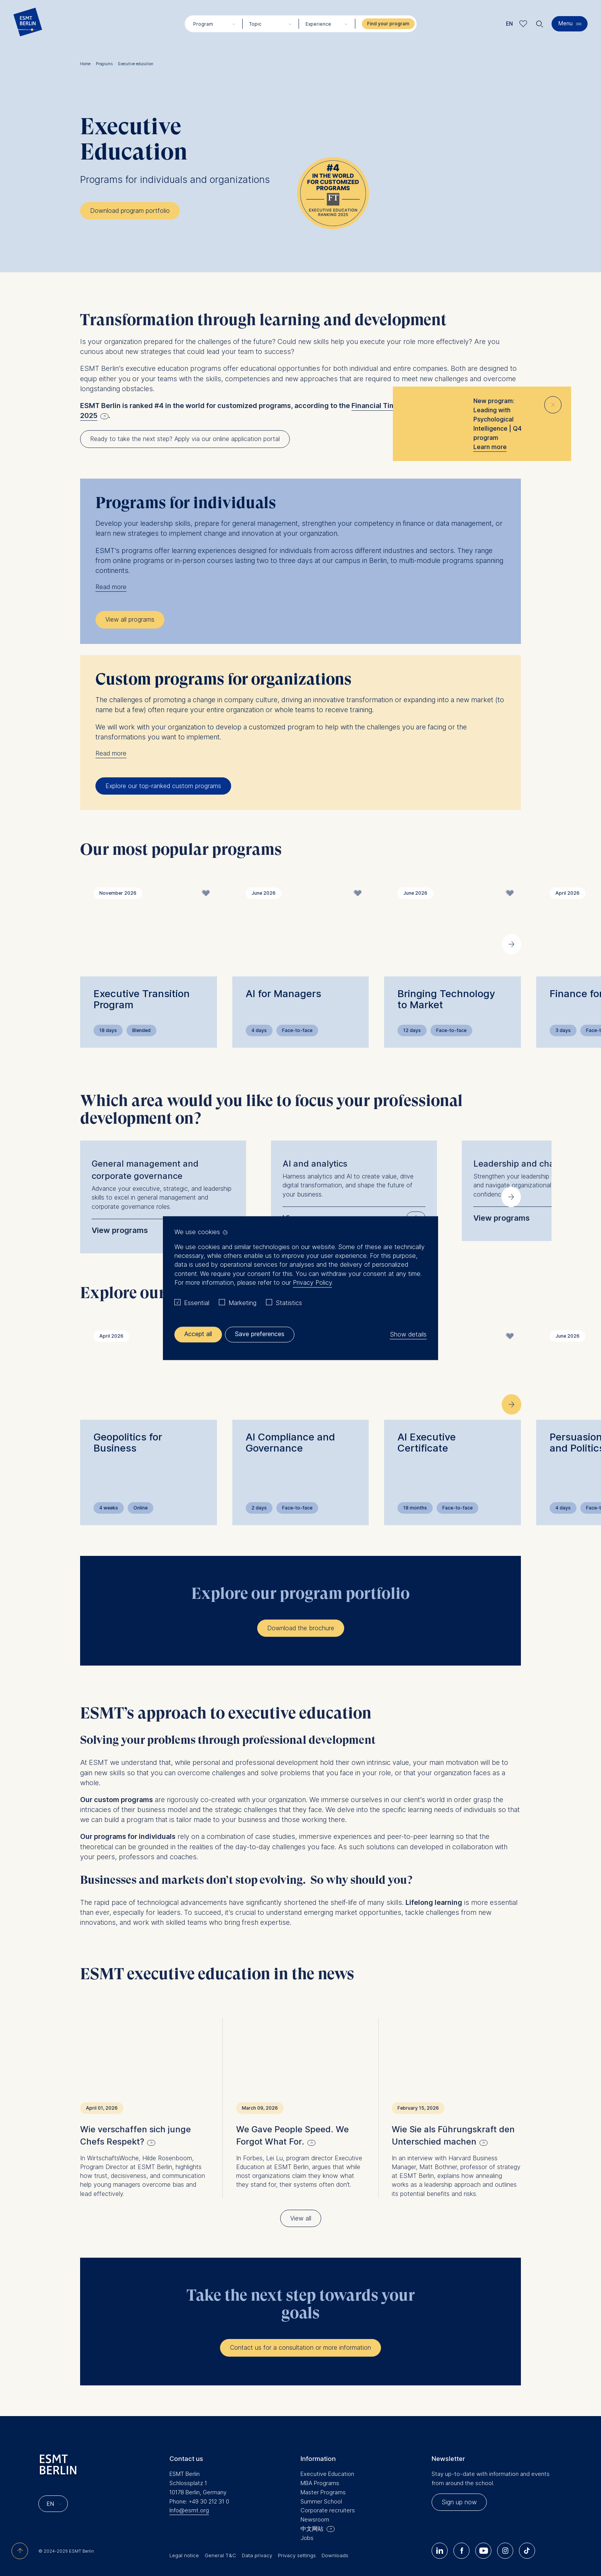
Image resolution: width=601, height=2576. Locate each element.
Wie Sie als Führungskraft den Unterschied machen (453, 2112)
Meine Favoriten (523, 23)
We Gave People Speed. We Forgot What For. (292, 2112)
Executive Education (327, 2450)
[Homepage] (27, 24)
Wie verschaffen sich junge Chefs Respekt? (135, 2112)
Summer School (321, 2478)
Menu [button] (565, 23)
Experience (318, 24)
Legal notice (184, 2532)
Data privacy (257, 2532)
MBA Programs (319, 2459)
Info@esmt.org (189, 2487)
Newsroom (314, 2496)
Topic (255, 24)
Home (87, 63)
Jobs (307, 2514)
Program (203, 24)
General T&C (220, 2532)
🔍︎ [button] (539, 22)
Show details (408, 1334)
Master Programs (323, 2468)
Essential (196, 1303)
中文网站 (311, 2505)
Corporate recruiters (327, 2487)
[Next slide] (511, 944)
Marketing (242, 1303)
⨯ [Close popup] (553, 403)
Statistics (289, 1303)
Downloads (335, 2532)
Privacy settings (297, 2532)
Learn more (490, 447)
